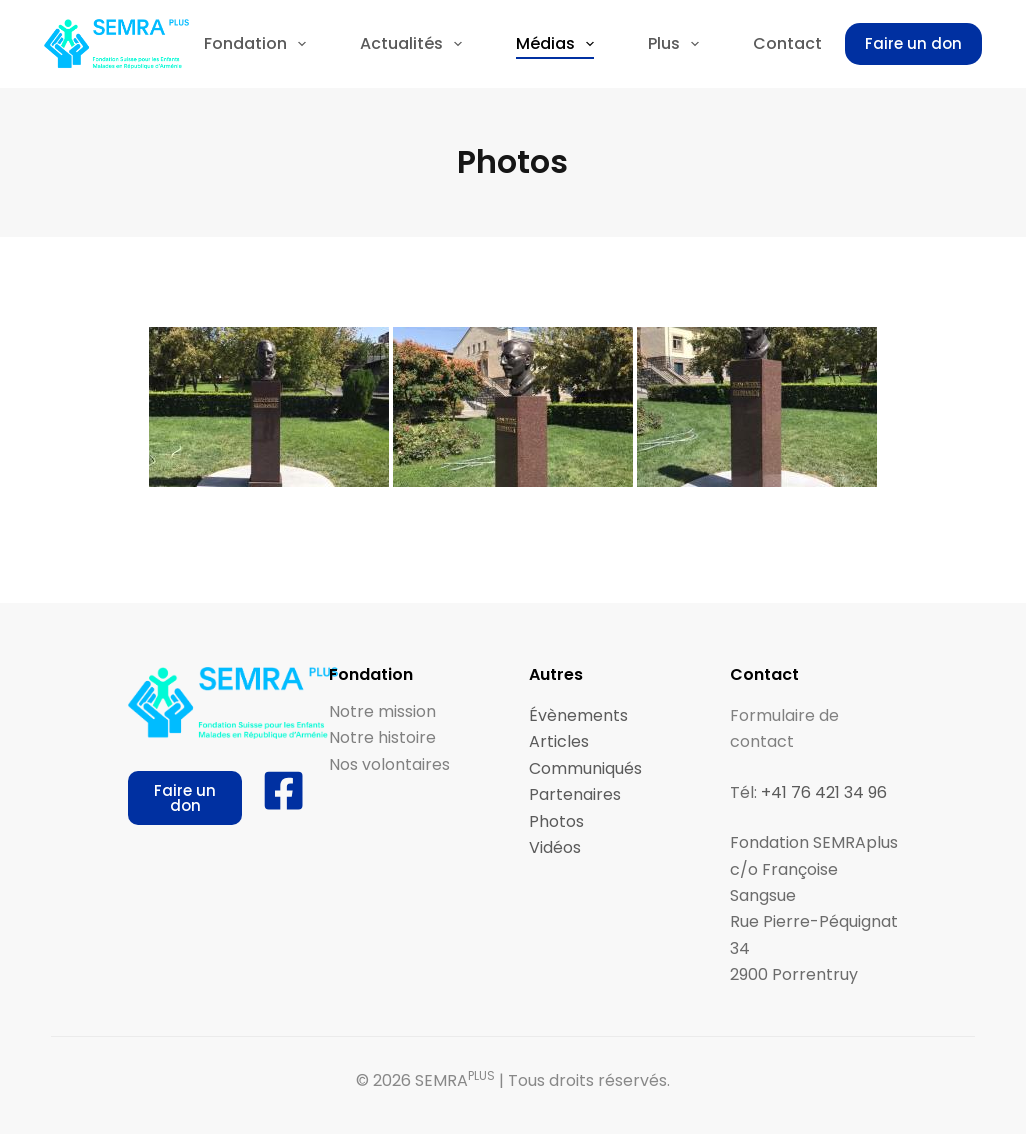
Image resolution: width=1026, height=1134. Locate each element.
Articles (559, 741)
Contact (787, 43)
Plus (677, 44)
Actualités (415, 44)
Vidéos (555, 847)
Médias (559, 44)
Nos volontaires (389, 764)
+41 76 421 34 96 (824, 792)
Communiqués (585, 768)
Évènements (578, 715)
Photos (556, 821)
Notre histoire (382, 737)
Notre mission (382, 711)
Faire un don (913, 43)
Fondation (259, 44)
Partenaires (575, 794)
